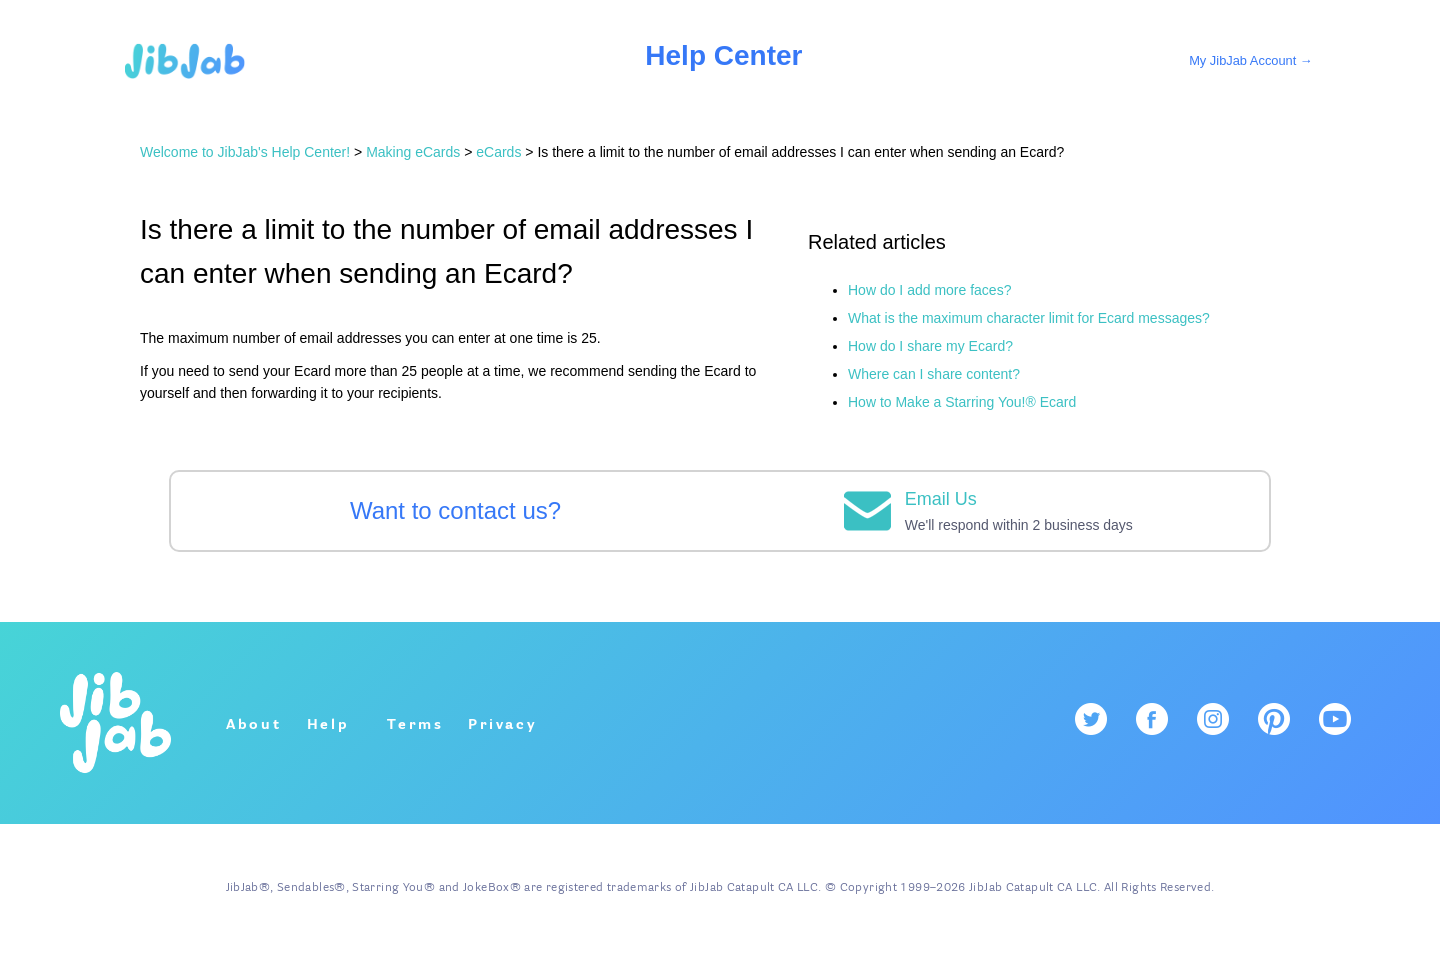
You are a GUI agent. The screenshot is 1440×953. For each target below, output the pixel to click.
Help (328, 725)
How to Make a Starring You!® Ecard (962, 402)
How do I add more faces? (929, 290)
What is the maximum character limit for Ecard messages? (1029, 318)
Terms (415, 725)
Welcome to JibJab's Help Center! (245, 152)
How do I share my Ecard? (930, 346)
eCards (498, 152)
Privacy (503, 725)
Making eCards (413, 152)
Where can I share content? (934, 374)
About (254, 725)
